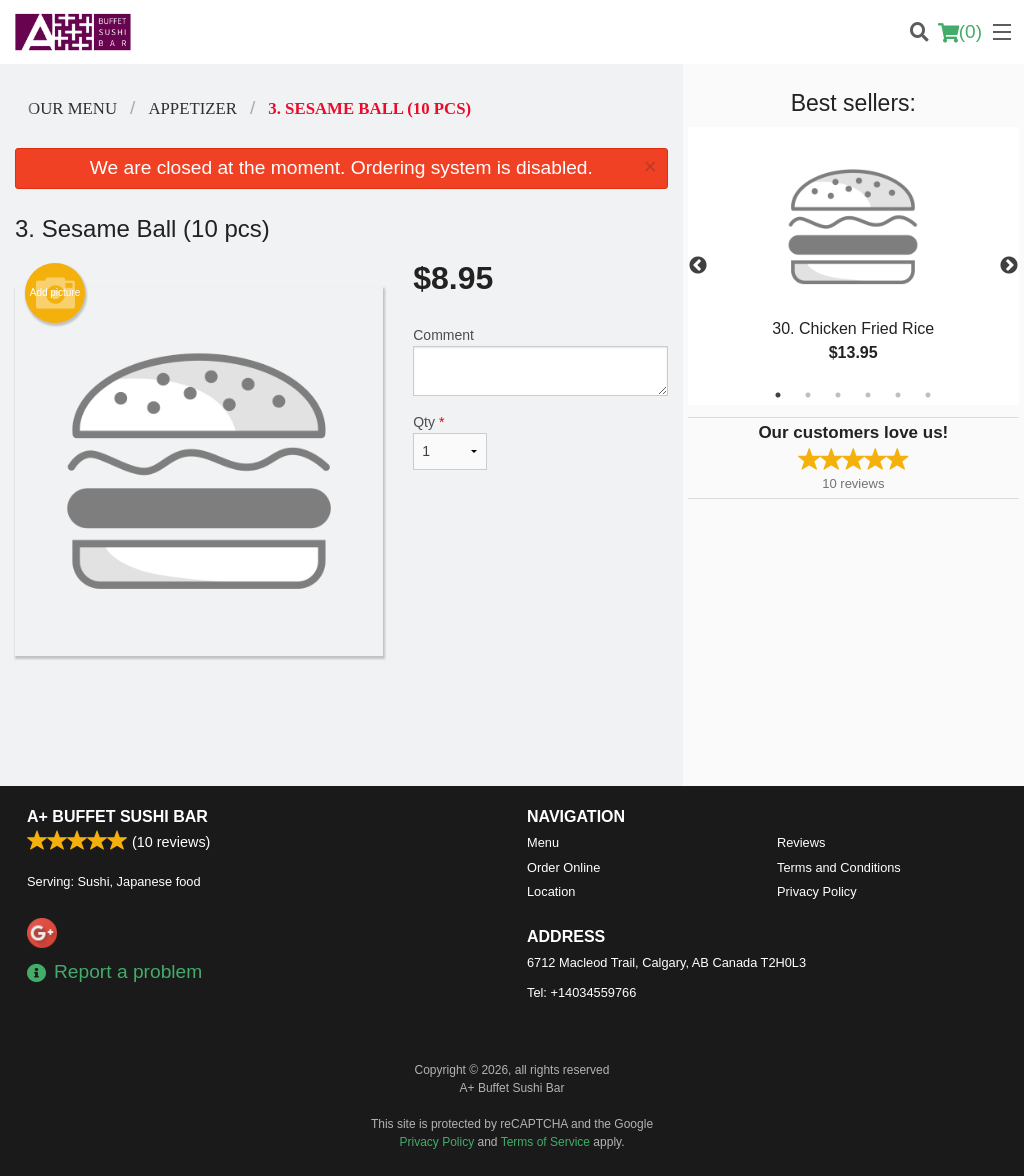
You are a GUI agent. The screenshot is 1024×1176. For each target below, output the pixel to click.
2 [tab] (808, 395)
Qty (450, 442)
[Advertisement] (341, 721)
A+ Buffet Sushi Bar (117, 816)
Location (551, 891)
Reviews (801, 842)
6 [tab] (928, 395)
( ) (960, 32)
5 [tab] (898, 395)
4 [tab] (868, 395)
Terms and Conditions (839, 867)
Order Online (563, 867)
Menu (543, 842)
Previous (698, 266)
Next (1009, 266)
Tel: (581, 992)
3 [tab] (838, 395)
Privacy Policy (817, 891)
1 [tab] (778, 395)
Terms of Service (545, 1142)
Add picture (55, 293)
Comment (540, 361)
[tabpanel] (853, 266)
